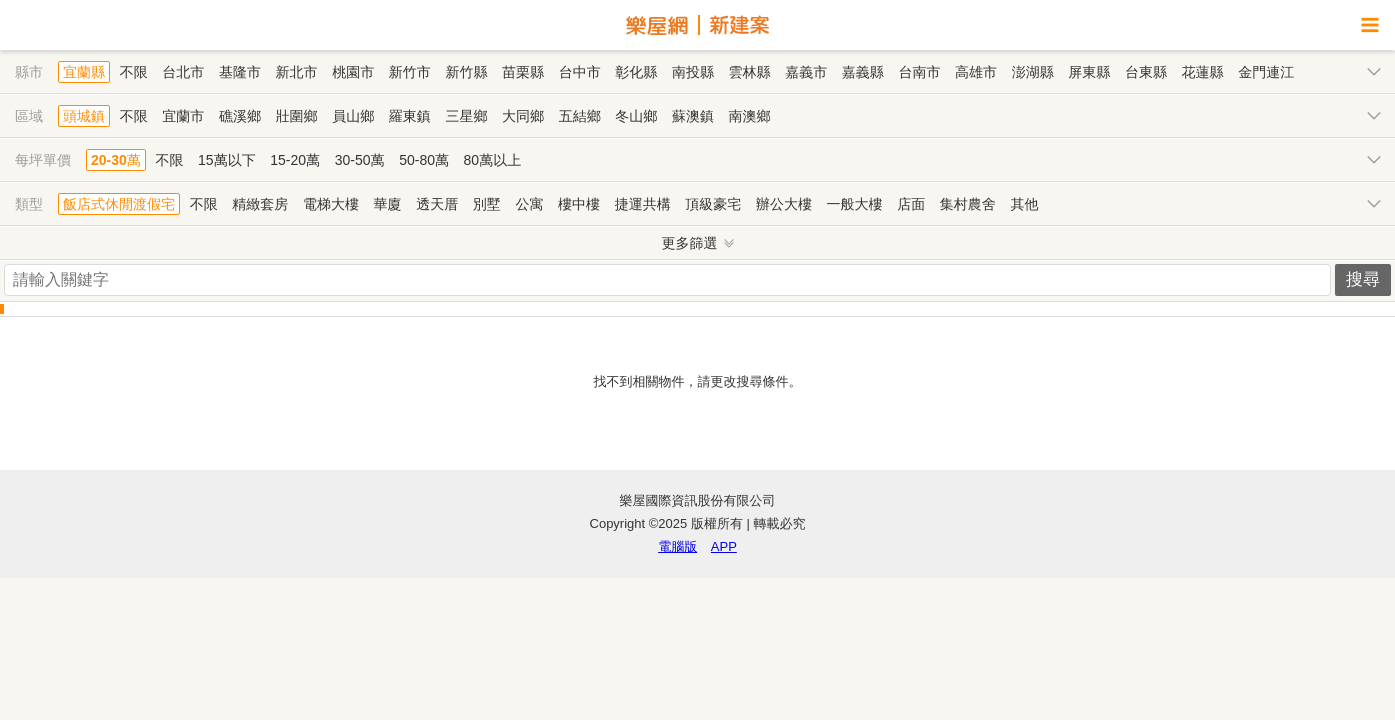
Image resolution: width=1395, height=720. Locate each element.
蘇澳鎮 (693, 116)
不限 (134, 72)
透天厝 (437, 204)
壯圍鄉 (297, 116)
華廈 (388, 204)
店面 (911, 204)
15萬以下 (227, 160)
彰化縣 (636, 72)
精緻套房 (260, 204)
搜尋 (1363, 279)
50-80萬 (424, 160)
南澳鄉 (750, 116)
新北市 (297, 72)
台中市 (580, 72)
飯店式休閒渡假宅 (119, 204)
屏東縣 (1089, 72)
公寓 (529, 204)
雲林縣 (750, 72)
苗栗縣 (523, 72)
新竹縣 (466, 72)
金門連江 (1266, 72)
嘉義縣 (863, 72)
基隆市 (240, 72)
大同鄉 (523, 116)
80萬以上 (493, 160)
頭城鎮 (84, 116)
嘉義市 (806, 72)
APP (724, 546)
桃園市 (353, 72)
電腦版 (677, 546)
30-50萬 (360, 160)
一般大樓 (855, 204)
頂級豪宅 (713, 204)
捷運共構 (643, 204)
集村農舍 (968, 204)
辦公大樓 (784, 204)
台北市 (183, 72)
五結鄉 (580, 116)
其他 (1024, 204)
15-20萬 (295, 160)
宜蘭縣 (84, 72)
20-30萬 (116, 160)
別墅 (487, 204)
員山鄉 (353, 116)
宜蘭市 (183, 116)
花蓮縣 (1203, 72)
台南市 (919, 72)
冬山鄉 (636, 116)
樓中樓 (579, 204)
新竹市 (410, 72)
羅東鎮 (410, 116)
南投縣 (693, 72)
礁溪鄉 (240, 116)
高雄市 (976, 72)
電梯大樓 (331, 204)
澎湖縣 (1033, 72)
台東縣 (1146, 72)
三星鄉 (466, 116)
